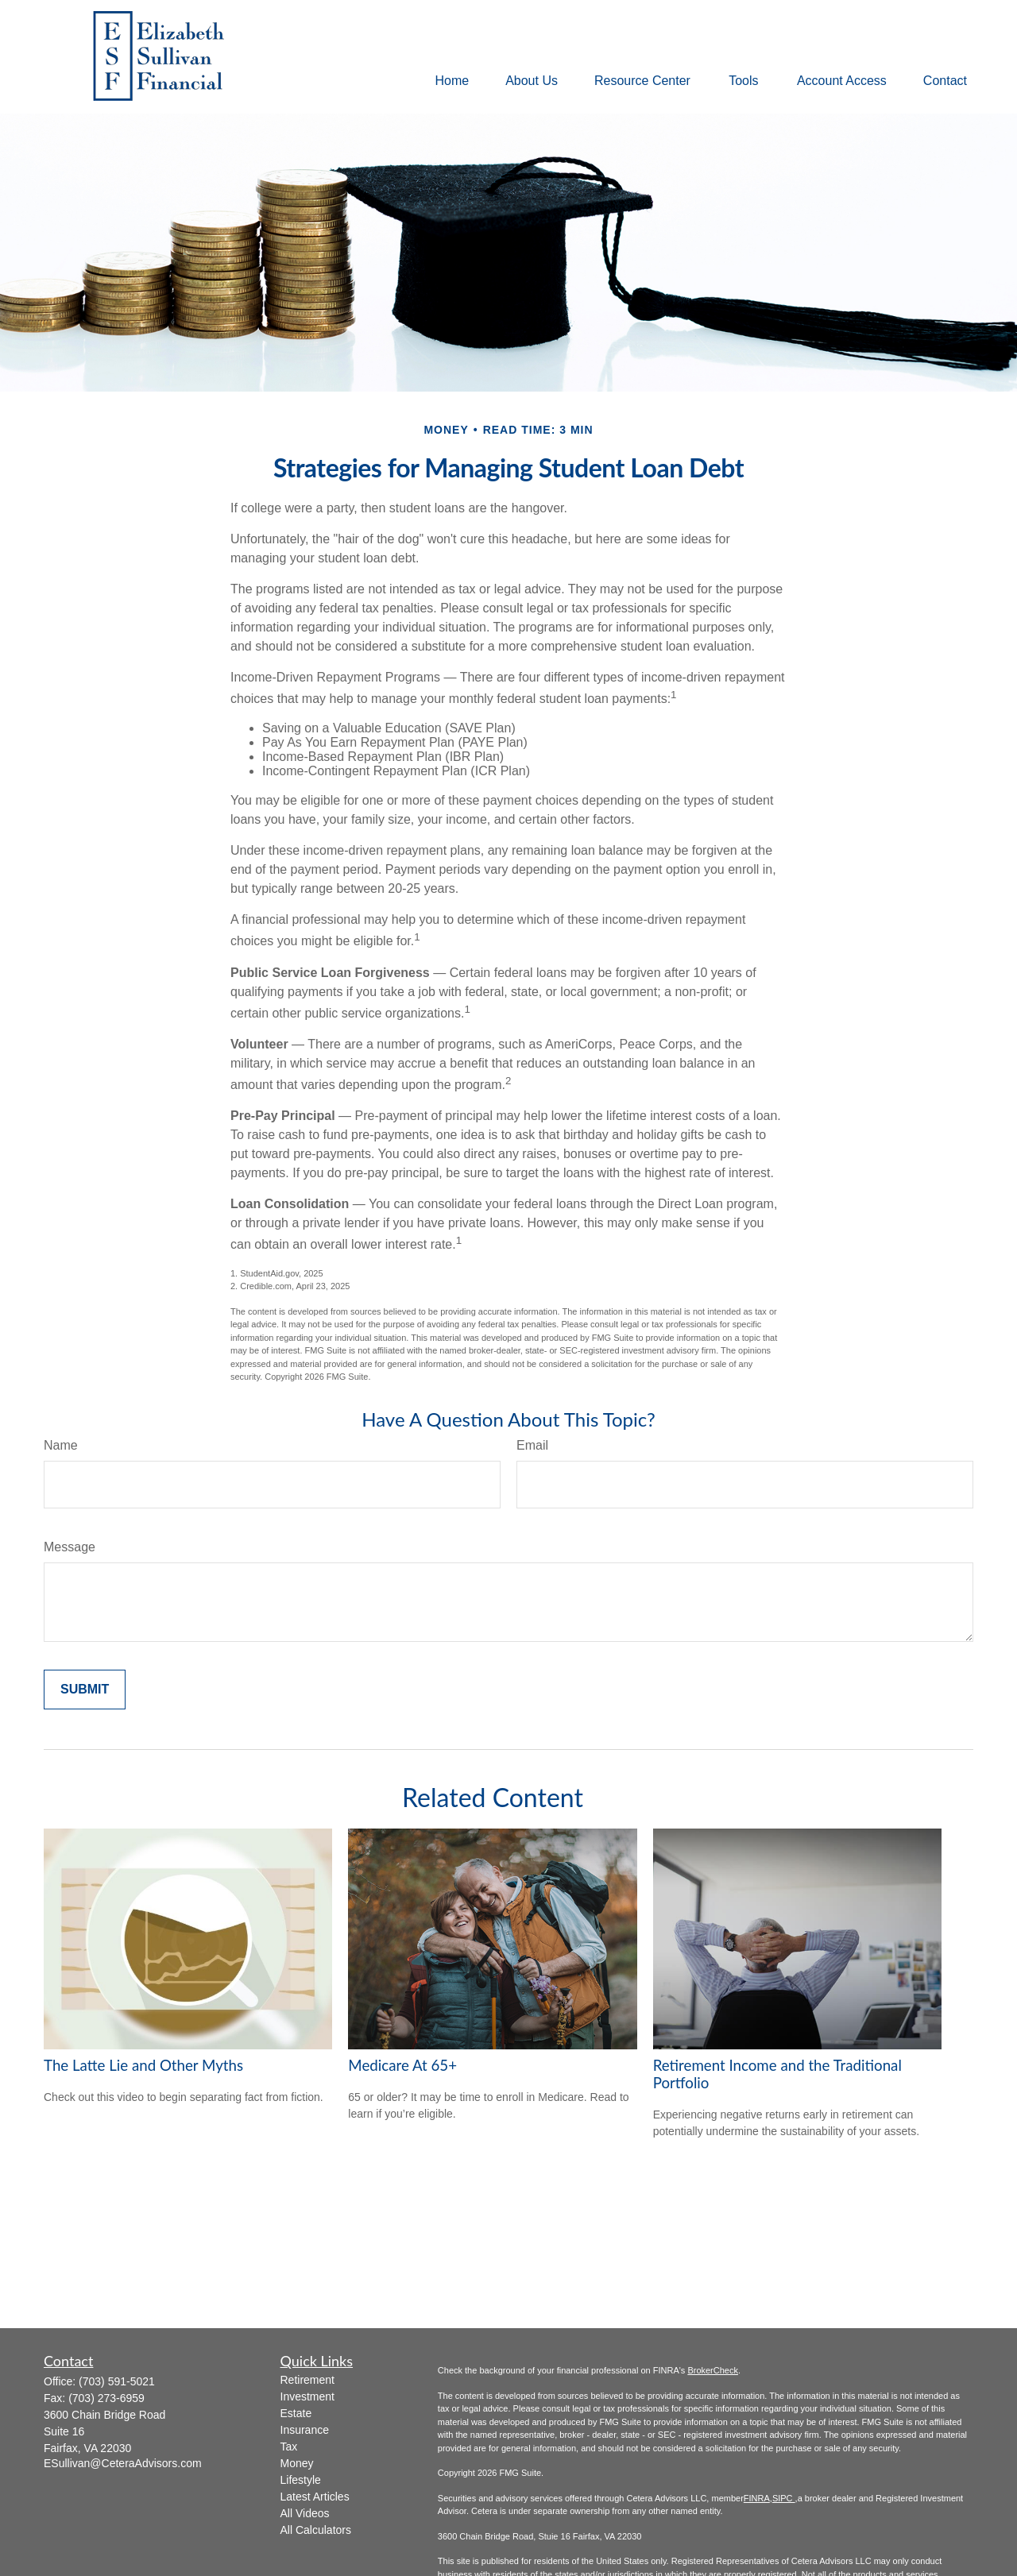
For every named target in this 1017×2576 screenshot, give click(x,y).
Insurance (304, 2429)
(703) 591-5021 (117, 2381)
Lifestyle (300, 2480)
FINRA (757, 2498)
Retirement (307, 2379)
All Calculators (315, 2530)
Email (532, 1445)
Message (69, 1547)
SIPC (783, 2498)
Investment (307, 2396)
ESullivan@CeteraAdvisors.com (123, 2463)
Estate (296, 2413)
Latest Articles (315, 2496)
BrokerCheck (712, 2370)
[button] (451, 81)
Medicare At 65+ (402, 2065)
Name (61, 1445)
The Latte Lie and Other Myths (143, 2065)
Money (297, 2463)
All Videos (305, 2513)
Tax (289, 2446)
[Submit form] (85, 1689)
